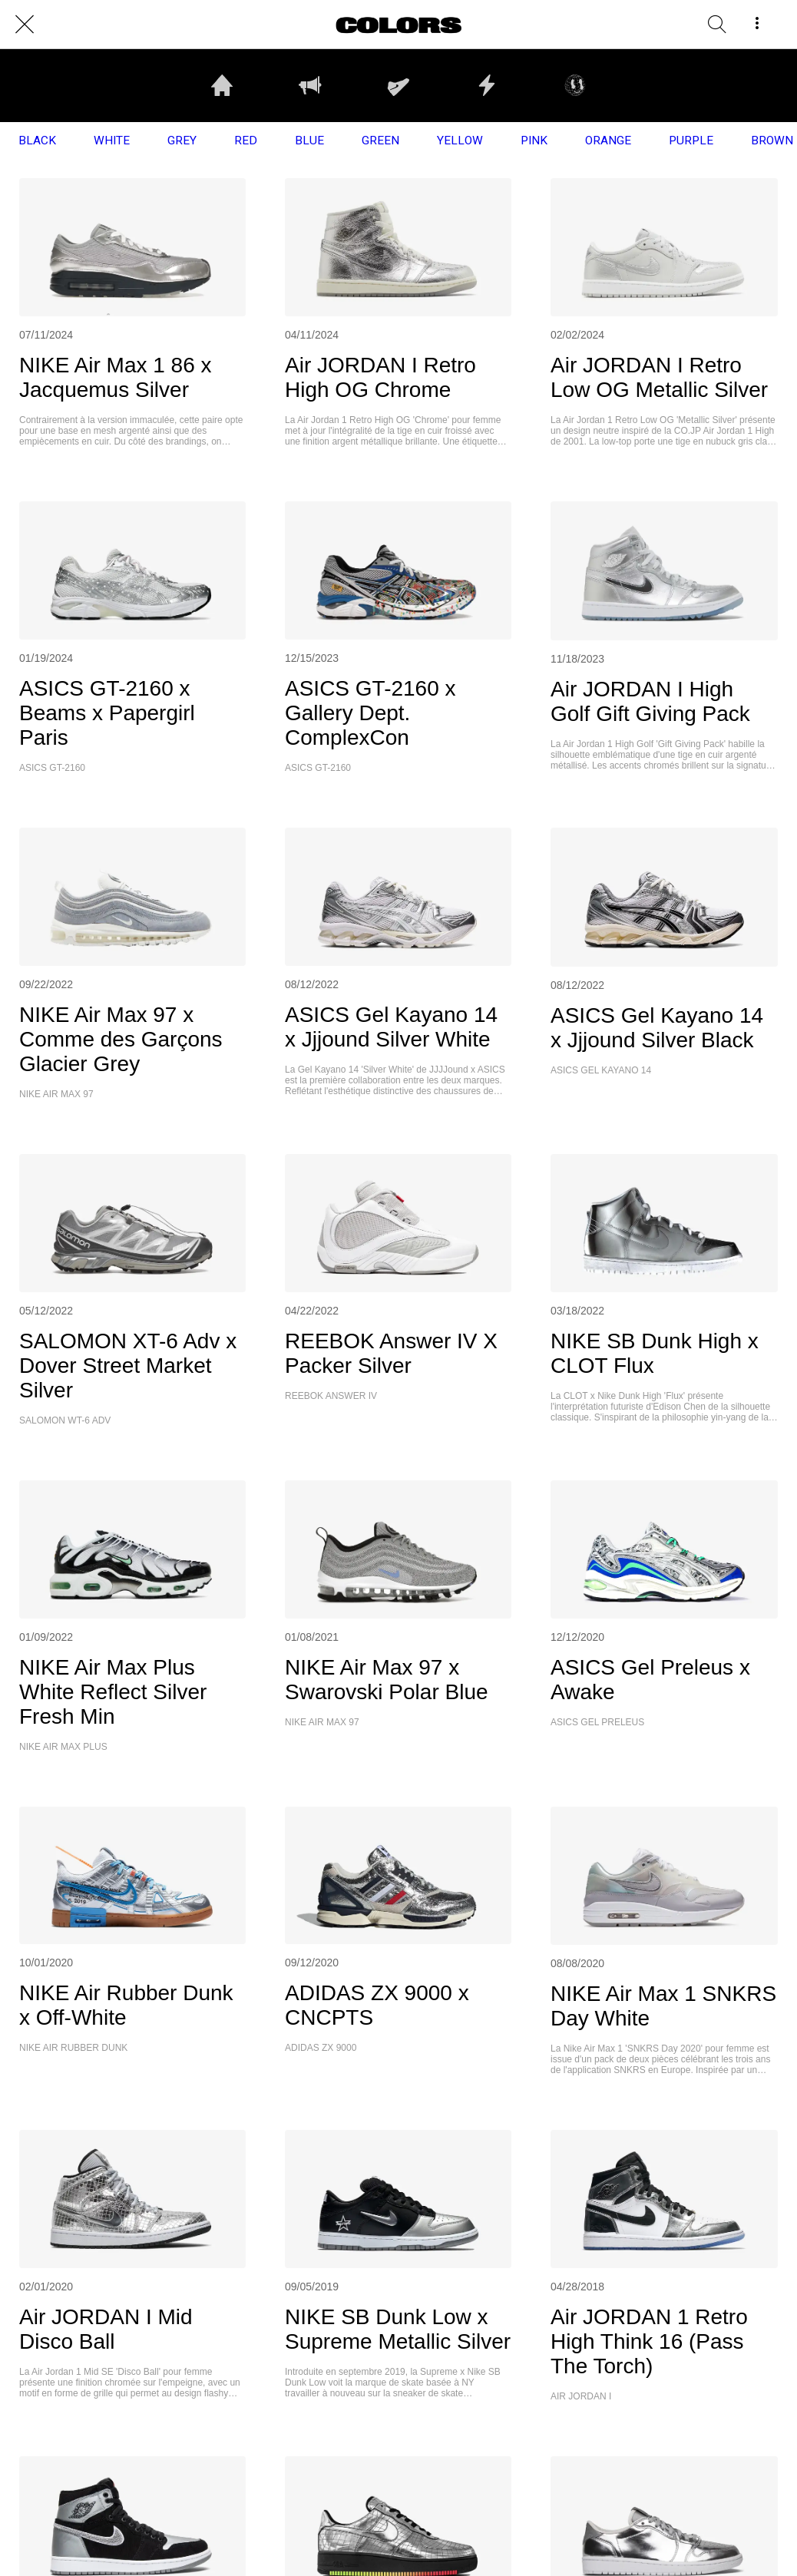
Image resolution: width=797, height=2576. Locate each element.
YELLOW (460, 140)
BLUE (309, 140)
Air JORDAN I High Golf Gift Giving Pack (650, 701)
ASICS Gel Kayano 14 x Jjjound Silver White (391, 1027)
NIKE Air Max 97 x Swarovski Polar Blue (386, 1679)
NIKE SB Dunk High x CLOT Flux (655, 1353)
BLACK (37, 140)
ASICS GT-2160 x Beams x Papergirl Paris (107, 712)
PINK (534, 140)
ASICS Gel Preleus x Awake (650, 1679)
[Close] (24, 24)
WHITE (112, 140)
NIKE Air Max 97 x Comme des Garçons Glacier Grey (121, 1039)
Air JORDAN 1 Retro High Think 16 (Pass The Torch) (649, 2341)
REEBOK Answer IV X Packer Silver (391, 1353)
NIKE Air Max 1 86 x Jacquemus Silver (115, 377)
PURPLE (691, 140)
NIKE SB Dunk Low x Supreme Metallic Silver (398, 2329)
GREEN (380, 140)
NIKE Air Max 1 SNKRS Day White (663, 2006)
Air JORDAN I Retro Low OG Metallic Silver (659, 377)
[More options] (757, 24)
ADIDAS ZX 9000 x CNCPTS (377, 2005)
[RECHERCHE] (717, 24)
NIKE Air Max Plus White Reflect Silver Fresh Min (113, 1691)
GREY (182, 140)
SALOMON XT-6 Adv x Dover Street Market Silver (127, 1365)
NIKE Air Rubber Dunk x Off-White (126, 2005)
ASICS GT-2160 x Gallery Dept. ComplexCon (370, 712)
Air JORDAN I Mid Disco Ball (106, 2329)
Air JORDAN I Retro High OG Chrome (380, 377)
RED (245, 140)
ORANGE (608, 140)
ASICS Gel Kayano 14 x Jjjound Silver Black (657, 1028)
